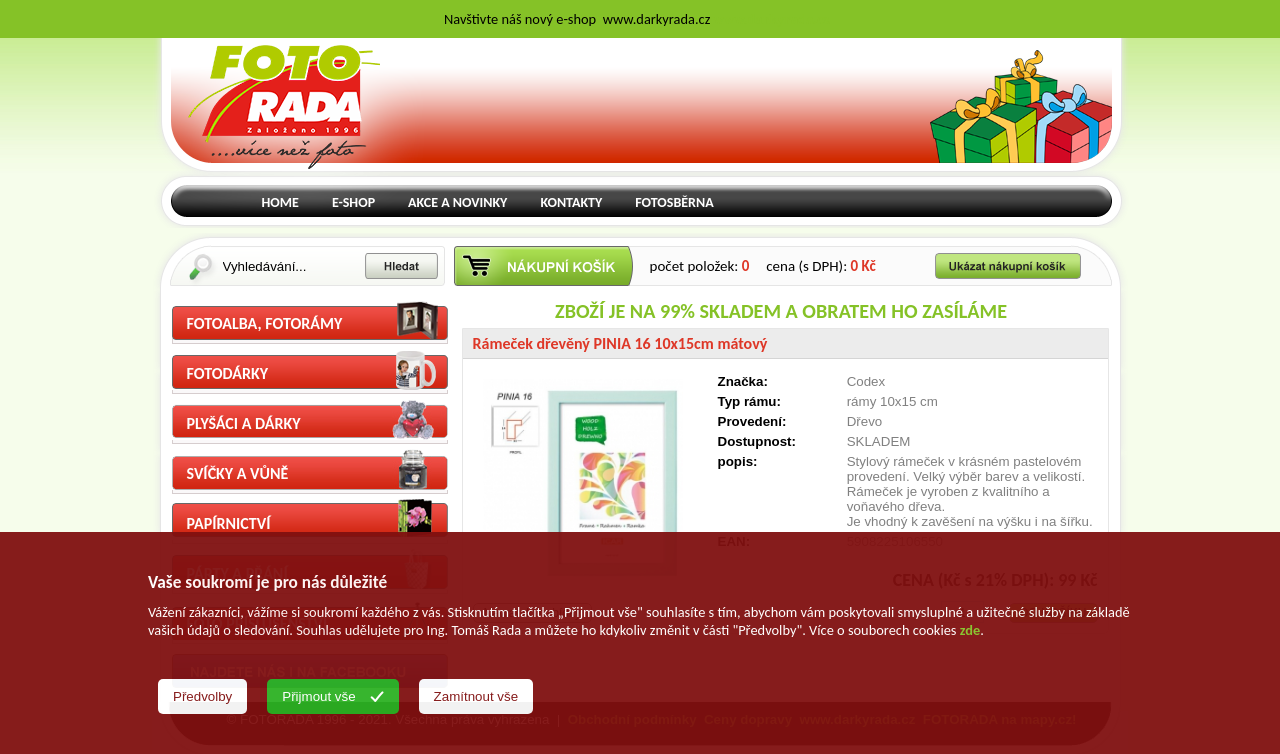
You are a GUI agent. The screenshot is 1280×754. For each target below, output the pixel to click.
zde (970, 630)
